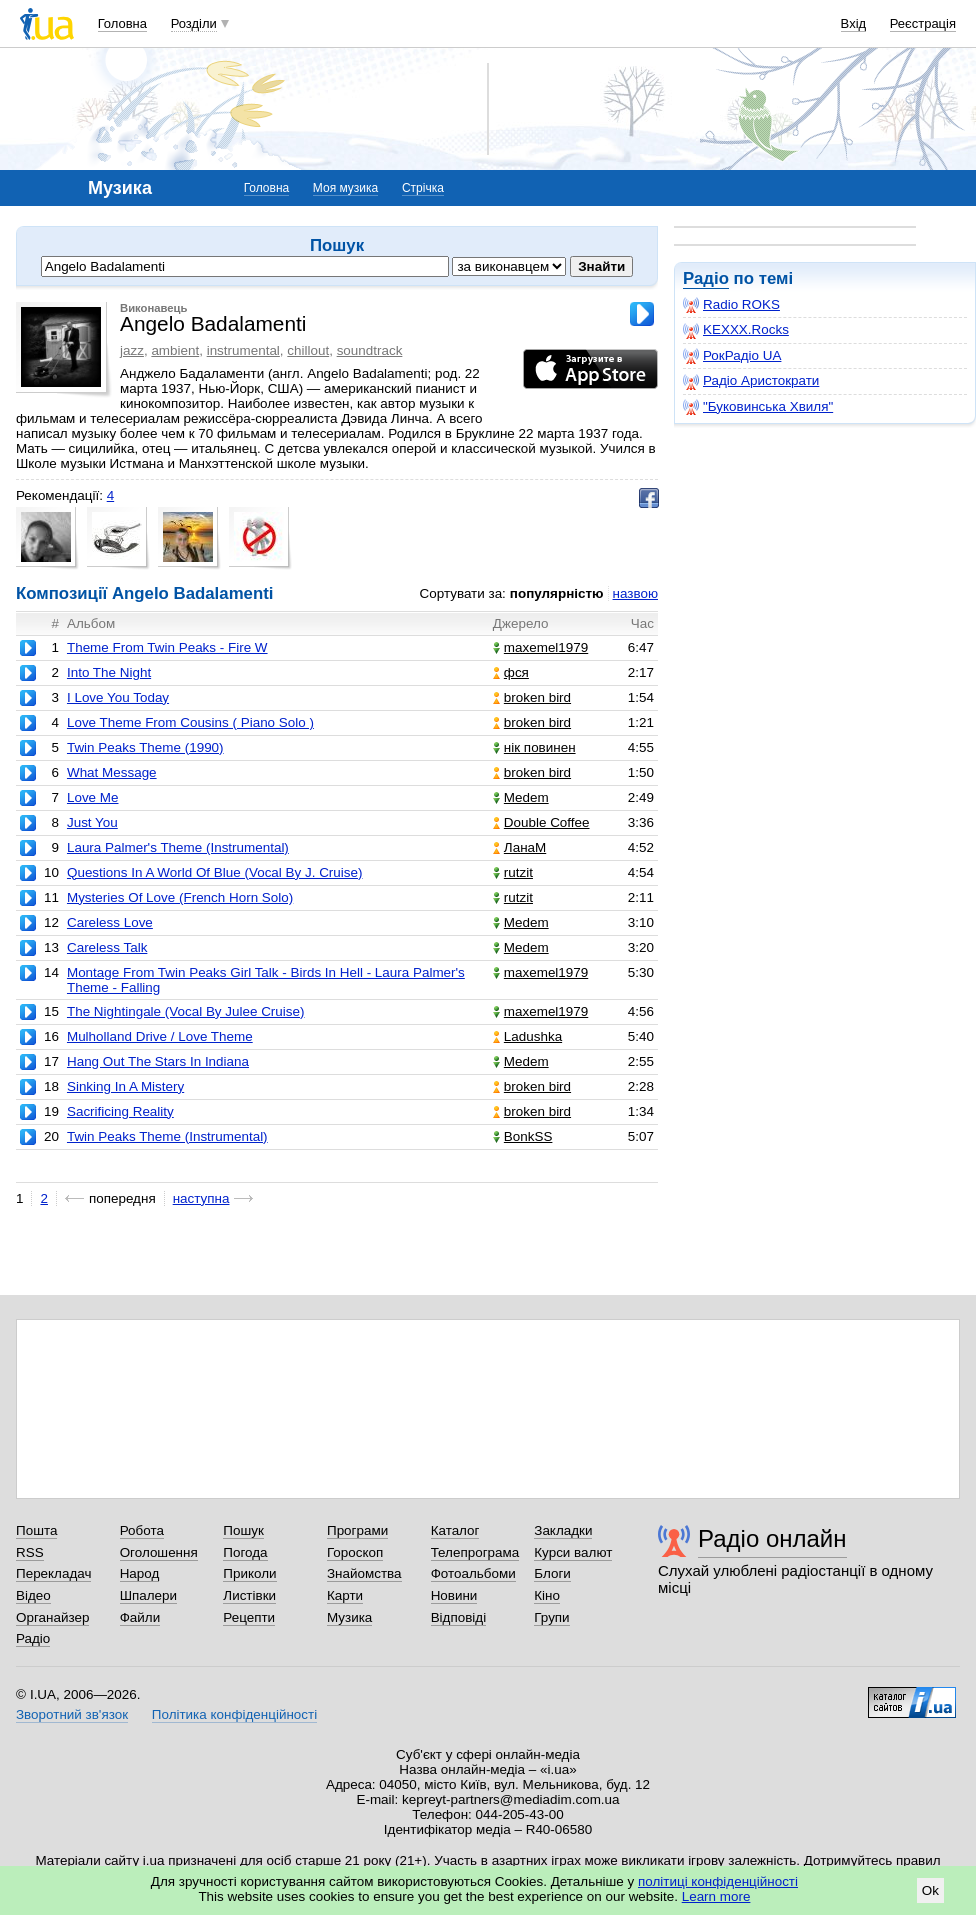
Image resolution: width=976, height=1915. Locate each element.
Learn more (716, 1896)
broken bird (532, 697)
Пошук (243, 1530)
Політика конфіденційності (234, 1714)
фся (511, 672)
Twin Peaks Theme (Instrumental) (167, 1136)
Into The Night (109, 672)
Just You (92, 822)
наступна (201, 1198)
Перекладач (53, 1573)
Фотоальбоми (473, 1573)
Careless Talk (107, 947)
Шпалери (148, 1595)
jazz (132, 350)
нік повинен (534, 747)
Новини (454, 1595)
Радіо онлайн (772, 1538)
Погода (245, 1552)
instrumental (243, 350)
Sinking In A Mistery (125, 1086)
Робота (142, 1530)
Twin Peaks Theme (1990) (145, 747)
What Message (112, 772)
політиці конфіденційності (718, 1881)
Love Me (93, 797)
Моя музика (345, 188)
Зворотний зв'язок (72, 1714)
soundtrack (370, 350)
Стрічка (423, 188)
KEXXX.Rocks (736, 330)
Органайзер (52, 1617)
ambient (175, 350)
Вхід (854, 23)
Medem (521, 797)
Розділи (194, 23)
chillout (308, 350)
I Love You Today (118, 697)
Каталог (455, 1530)
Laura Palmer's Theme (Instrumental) (178, 847)
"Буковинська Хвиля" (758, 407)
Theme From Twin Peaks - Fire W (167, 647)
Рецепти (249, 1617)
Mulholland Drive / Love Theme (160, 1036)
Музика (349, 1617)
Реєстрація (923, 23)
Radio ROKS (731, 305)
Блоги (552, 1573)
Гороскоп (355, 1552)
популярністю (557, 593)
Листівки (249, 1595)
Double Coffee (541, 822)
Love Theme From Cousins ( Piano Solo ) (190, 722)
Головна (122, 23)
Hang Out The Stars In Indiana (158, 1061)
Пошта (36, 1530)
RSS (30, 1552)
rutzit (513, 872)
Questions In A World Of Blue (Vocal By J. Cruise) (215, 872)
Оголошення (159, 1552)
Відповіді (459, 1617)
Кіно (547, 1595)
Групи (551, 1617)
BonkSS (523, 1136)
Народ (140, 1573)
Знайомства (364, 1573)
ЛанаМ (519, 847)
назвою (635, 593)
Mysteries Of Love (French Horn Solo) (180, 897)
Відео (33, 1595)
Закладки (563, 1530)
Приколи (249, 1573)
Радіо (706, 278)
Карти (345, 1595)
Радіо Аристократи (751, 381)
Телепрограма (475, 1552)
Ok (930, 1890)
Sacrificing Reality (120, 1111)
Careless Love (110, 922)
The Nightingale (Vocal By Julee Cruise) (186, 1011)
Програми (357, 1530)
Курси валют (573, 1552)
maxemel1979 (540, 647)
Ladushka (527, 1036)
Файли (140, 1617)
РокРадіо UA (732, 356)
